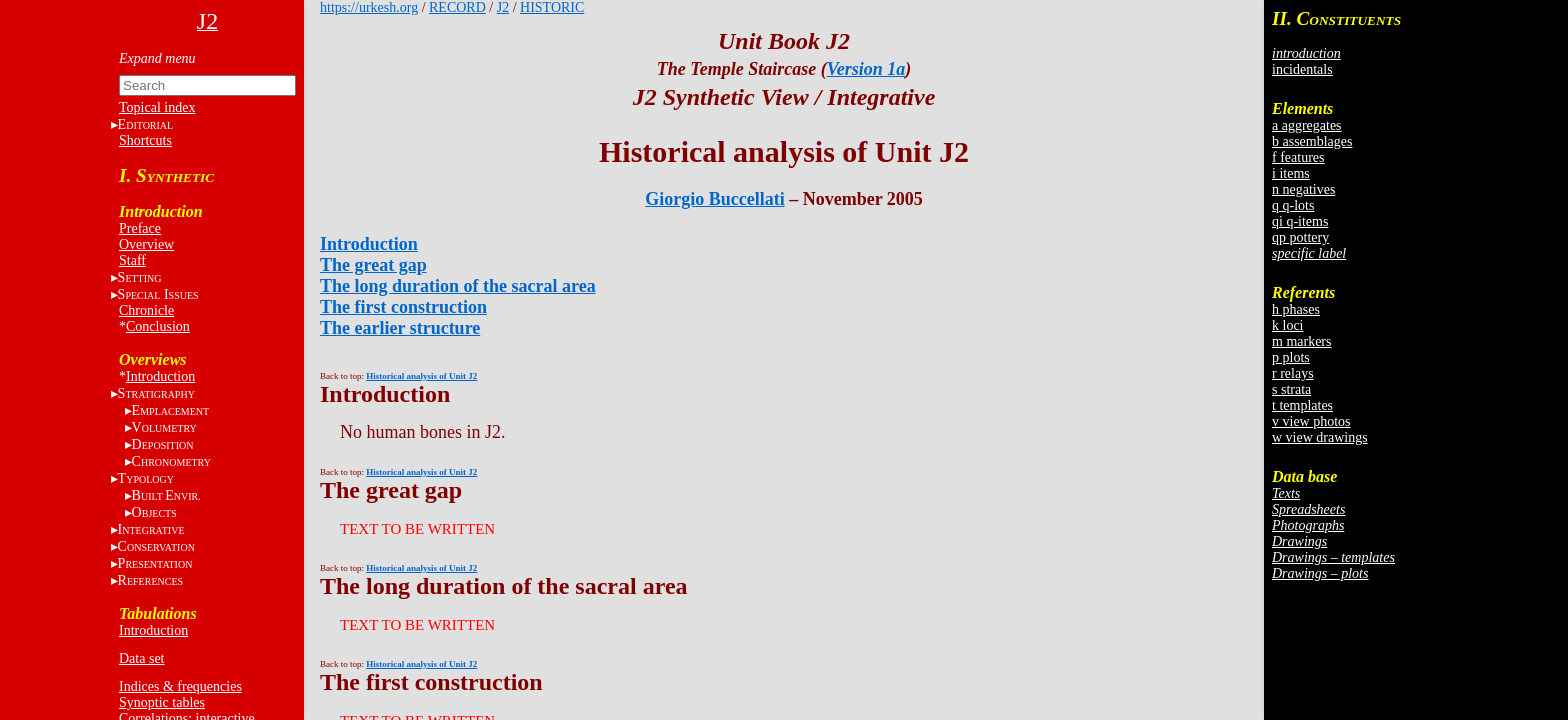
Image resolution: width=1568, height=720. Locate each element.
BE (166, 495)
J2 (503, 7)
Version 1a (866, 69)
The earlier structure (400, 328)
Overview (146, 244)
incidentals (1302, 69)
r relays (1293, 373)
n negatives (1303, 189)
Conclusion (158, 326)
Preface (140, 228)
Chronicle (146, 310)
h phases (1296, 309)
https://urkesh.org (369, 7)
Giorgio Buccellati (714, 199)
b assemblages (1312, 141)
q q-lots (1293, 205)
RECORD (457, 7)
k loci (1288, 325)
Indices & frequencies (180, 686)
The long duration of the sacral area (458, 286)
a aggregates (1307, 125)
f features (1298, 157)
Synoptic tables (162, 702)
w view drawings (1320, 437)
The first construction (403, 307)
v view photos (1311, 421)
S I (158, 294)
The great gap (373, 265)
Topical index (157, 107)
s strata (1291, 389)
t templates (1302, 405)
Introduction (160, 376)
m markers (1301, 341)
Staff (132, 260)
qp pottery (1300, 237)
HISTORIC (552, 7)
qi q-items (1300, 221)
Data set (141, 658)
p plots (1291, 357)
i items (1291, 173)
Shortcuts (145, 140)
